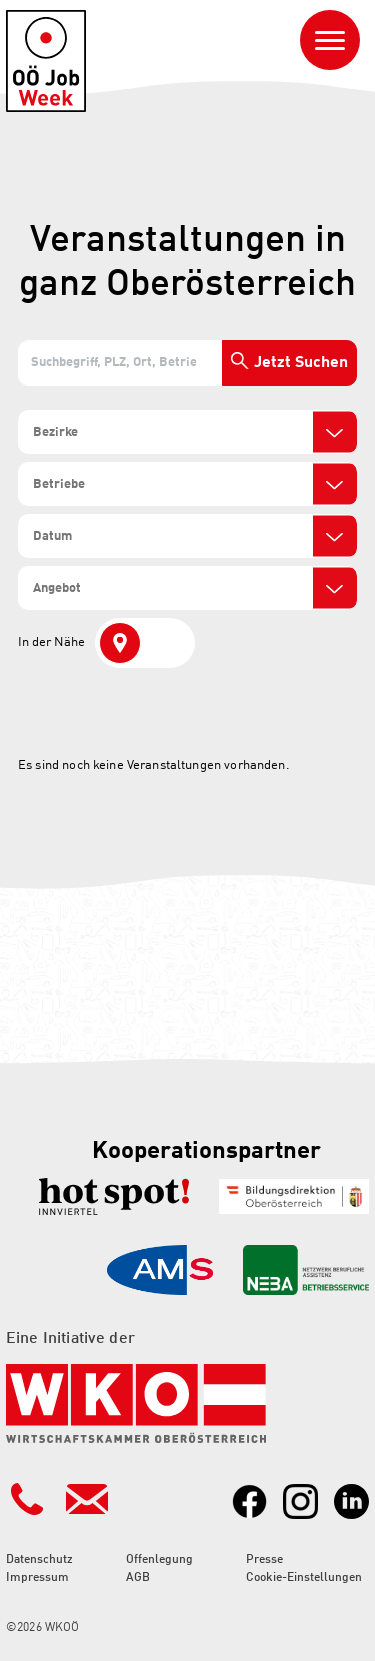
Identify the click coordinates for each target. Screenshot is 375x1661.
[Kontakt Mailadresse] (87, 1499)
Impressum (37, 1578)
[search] (103, 433)
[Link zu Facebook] (249, 1501)
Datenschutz (39, 1560)
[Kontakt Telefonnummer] (27, 1499)
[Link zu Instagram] (300, 1501)
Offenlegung (159, 1560)
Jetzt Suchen (301, 363)
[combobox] (187, 432)
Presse (264, 1560)
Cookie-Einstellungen (304, 1578)
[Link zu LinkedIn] (351, 1501)
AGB (138, 1578)
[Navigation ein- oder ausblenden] (330, 40)
